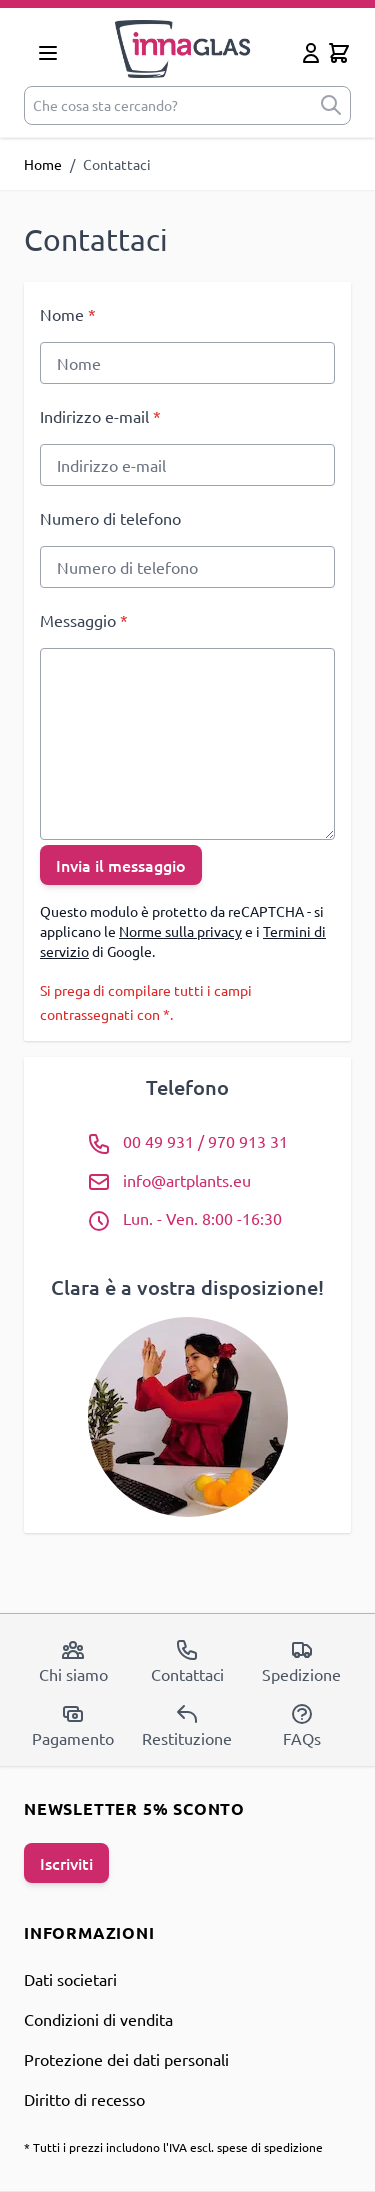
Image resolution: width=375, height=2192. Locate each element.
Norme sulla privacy (180, 931)
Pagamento (73, 1725)
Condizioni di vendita (98, 2019)
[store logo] (183, 49)
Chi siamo (73, 1661)
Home (43, 164)
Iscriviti (66, 1863)
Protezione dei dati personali (126, 2059)
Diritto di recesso (84, 2099)
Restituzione (187, 1725)
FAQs (302, 1725)
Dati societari (70, 1979)
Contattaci (187, 1661)
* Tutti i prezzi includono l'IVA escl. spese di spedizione (173, 2147)
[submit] (331, 105)
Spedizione (301, 1661)
